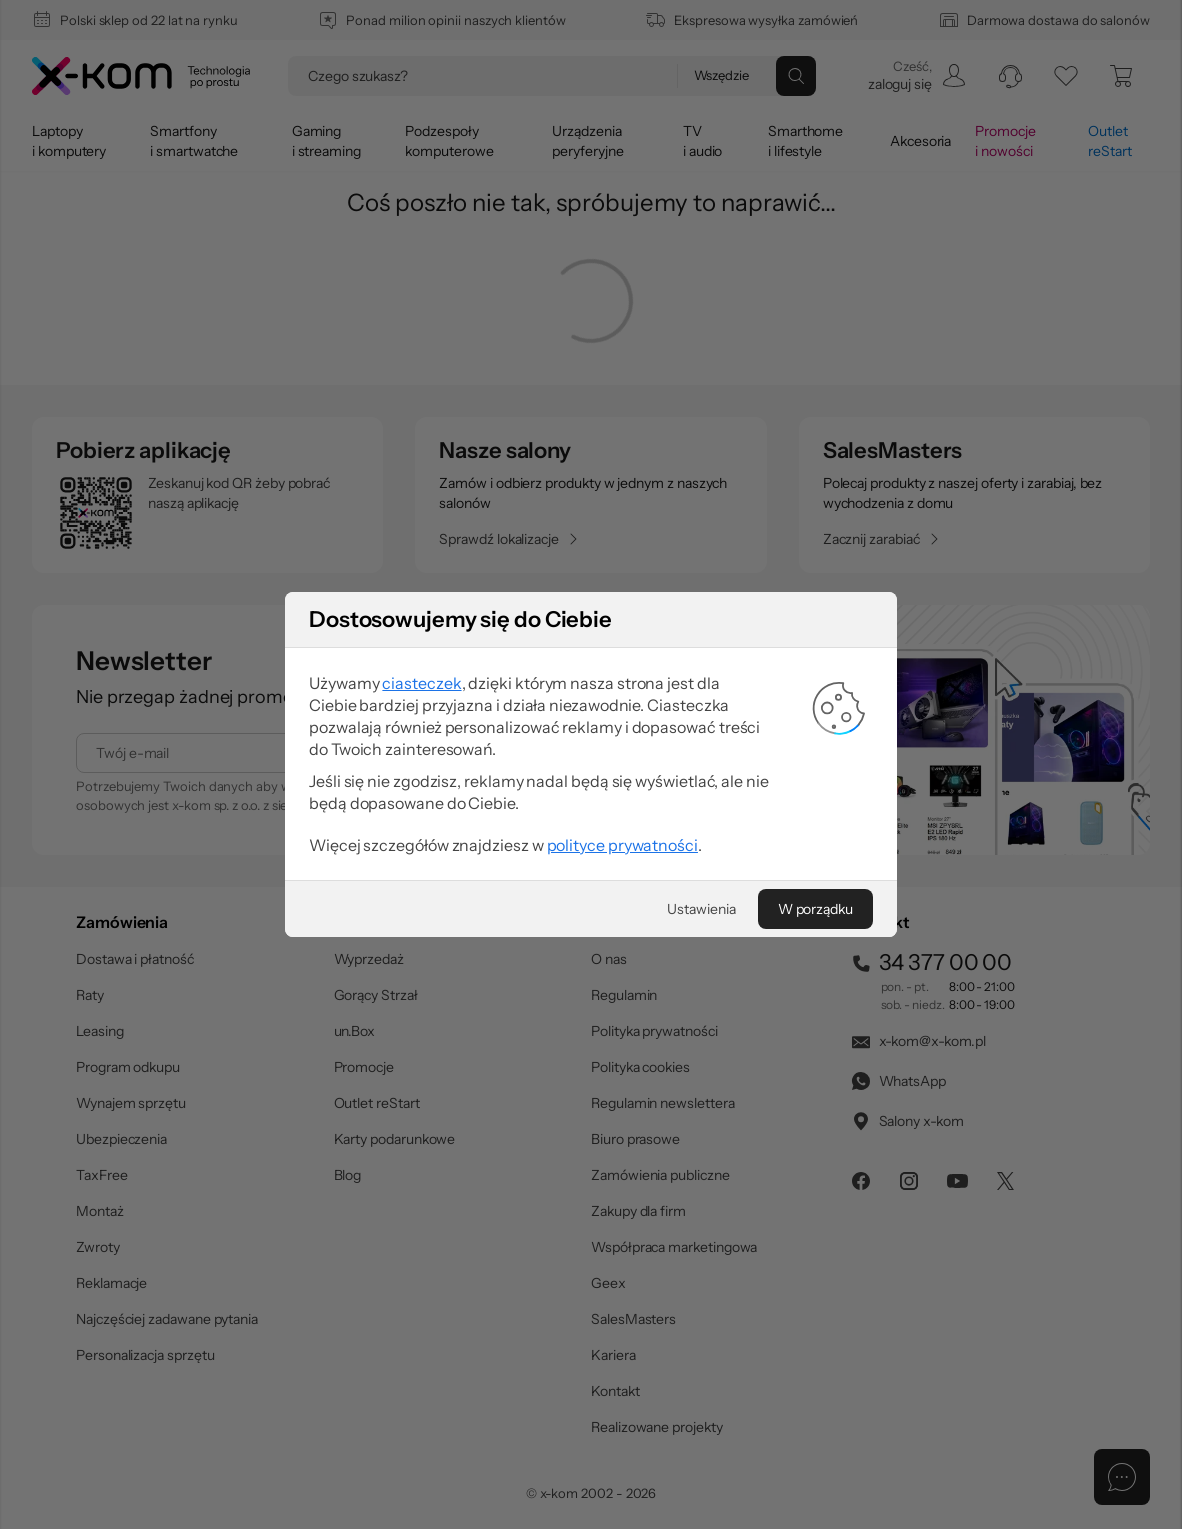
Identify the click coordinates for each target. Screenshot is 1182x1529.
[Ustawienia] (701, 909)
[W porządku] (815, 909)
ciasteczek (421, 683)
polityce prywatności (622, 845)
